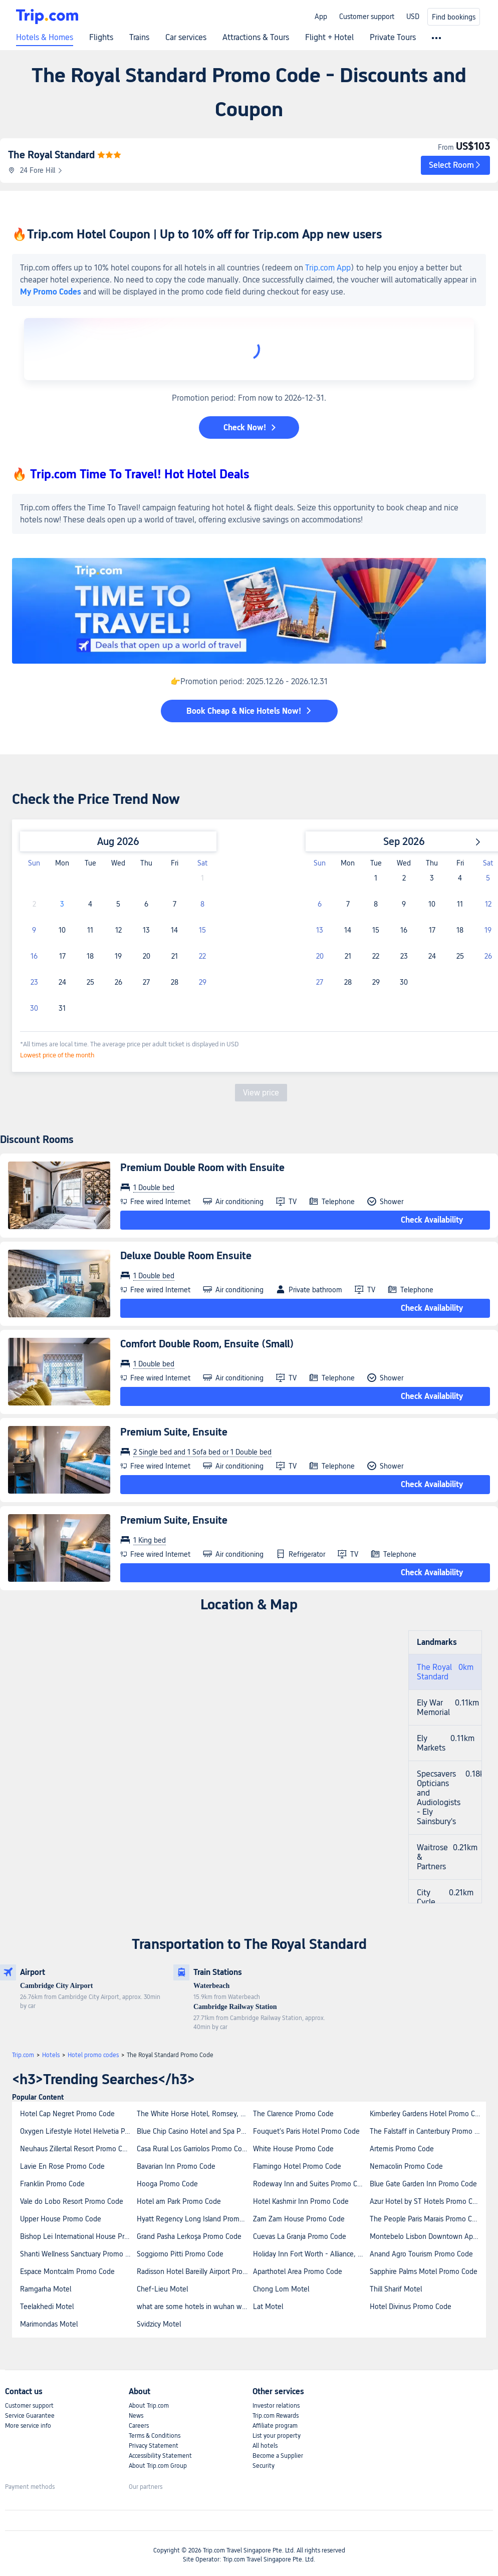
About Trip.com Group (158, 2465)
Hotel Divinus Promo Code (410, 2307)
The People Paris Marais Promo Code (427, 2219)
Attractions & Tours (255, 37)
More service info (28, 2425)
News (136, 2415)
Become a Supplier (278, 2455)
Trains (139, 37)
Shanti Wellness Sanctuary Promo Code (78, 2254)
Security (264, 2465)
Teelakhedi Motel (47, 2307)
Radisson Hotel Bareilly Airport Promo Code (195, 2271)
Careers (139, 2425)
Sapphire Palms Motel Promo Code (423, 2271)
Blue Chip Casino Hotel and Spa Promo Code (195, 2131)
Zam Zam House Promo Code (299, 2219)
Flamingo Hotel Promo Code (297, 2166)
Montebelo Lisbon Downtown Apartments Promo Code (427, 2236)
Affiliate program (275, 2425)
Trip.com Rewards (276, 2415)
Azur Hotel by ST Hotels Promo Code (427, 2201)
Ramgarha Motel (45, 2289)
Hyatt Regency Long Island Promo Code (195, 2219)
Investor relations (276, 2405)
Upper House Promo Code (60, 2219)
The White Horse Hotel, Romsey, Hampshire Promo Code (195, 2114)
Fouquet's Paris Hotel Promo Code (306, 2131)
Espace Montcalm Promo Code (67, 2271)
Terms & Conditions (154, 2435)
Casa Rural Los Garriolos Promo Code (193, 2149)
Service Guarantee (30, 2415)
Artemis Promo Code (402, 2149)
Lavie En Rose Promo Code (62, 2166)
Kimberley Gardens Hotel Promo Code (427, 2114)
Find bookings (453, 17)
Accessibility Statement (160, 2455)
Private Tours (393, 37)
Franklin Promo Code (52, 2184)
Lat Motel (268, 2307)
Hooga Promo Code (167, 2184)
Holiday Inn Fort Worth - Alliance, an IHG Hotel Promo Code (311, 2254)
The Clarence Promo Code (293, 2114)
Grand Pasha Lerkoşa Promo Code (189, 2236)
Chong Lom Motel (281, 2289)
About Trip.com (149, 2405)
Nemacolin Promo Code (406, 2166)
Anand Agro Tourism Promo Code (421, 2254)
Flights (101, 37)
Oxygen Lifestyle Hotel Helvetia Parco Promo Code (78, 2131)
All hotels (265, 2445)
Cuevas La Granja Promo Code (299, 2236)
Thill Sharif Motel (396, 2289)
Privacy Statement (153, 2445)
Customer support (366, 17)
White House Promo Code (293, 2149)
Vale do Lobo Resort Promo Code (71, 2201)
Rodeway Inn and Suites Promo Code (311, 2184)
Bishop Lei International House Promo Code (78, 2236)
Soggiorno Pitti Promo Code (180, 2254)
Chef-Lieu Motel (162, 2289)
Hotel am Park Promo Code (179, 2201)
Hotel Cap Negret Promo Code (67, 2114)
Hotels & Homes (44, 37)
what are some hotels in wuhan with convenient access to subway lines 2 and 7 (195, 2307)
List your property (277, 2435)
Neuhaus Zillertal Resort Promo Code (77, 2149)
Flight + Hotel (329, 37)
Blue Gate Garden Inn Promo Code (423, 2184)
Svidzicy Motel (159, 2324)
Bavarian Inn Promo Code (176, 2166)
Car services (185, 37)
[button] (455, 165)
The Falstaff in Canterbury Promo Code (427, 2131)
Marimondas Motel (49, 2324)
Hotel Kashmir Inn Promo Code (301, 2201)
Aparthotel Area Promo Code (297, 2271)
